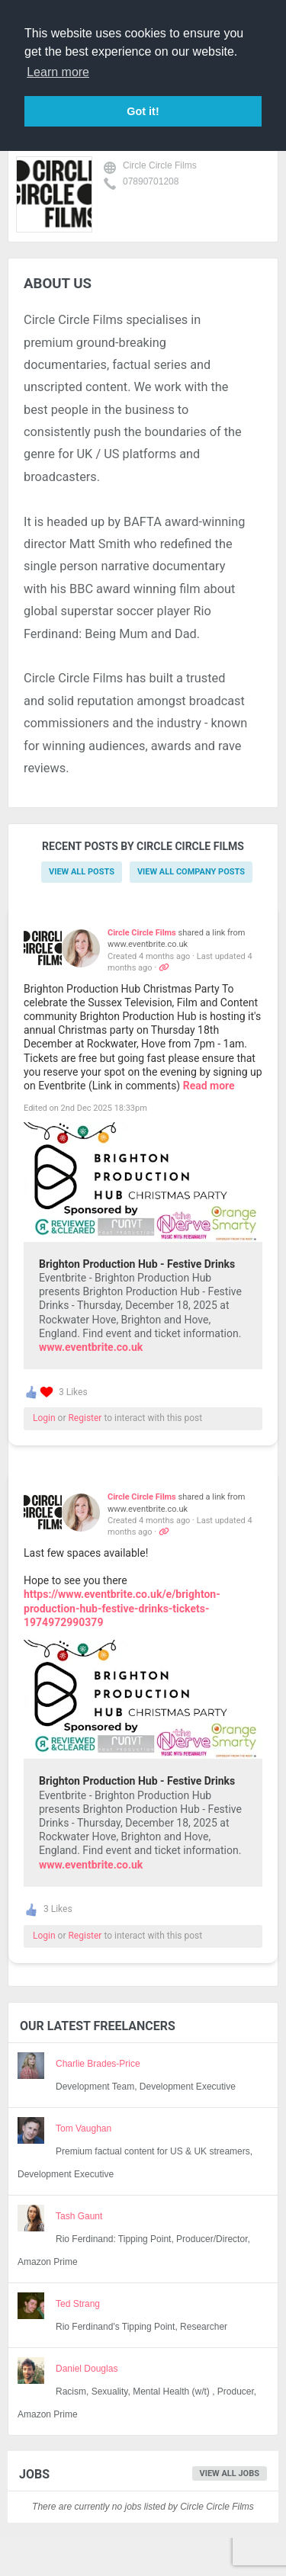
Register (84, 1418)
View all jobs (230, 2473)
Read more (209, 1085)
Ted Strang (78, 2304)
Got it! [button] (143, 111)
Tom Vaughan (83, 2128)
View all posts (81, 872)
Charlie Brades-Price (98, 2063)
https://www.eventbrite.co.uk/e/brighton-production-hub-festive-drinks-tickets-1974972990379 (122, 1608)
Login (44, 1418)
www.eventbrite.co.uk (91, 1347)
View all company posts (191, 872)
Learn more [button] (58, 72)
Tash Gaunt (79, 2216)
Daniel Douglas (86, 2368)
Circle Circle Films (160, 165)
